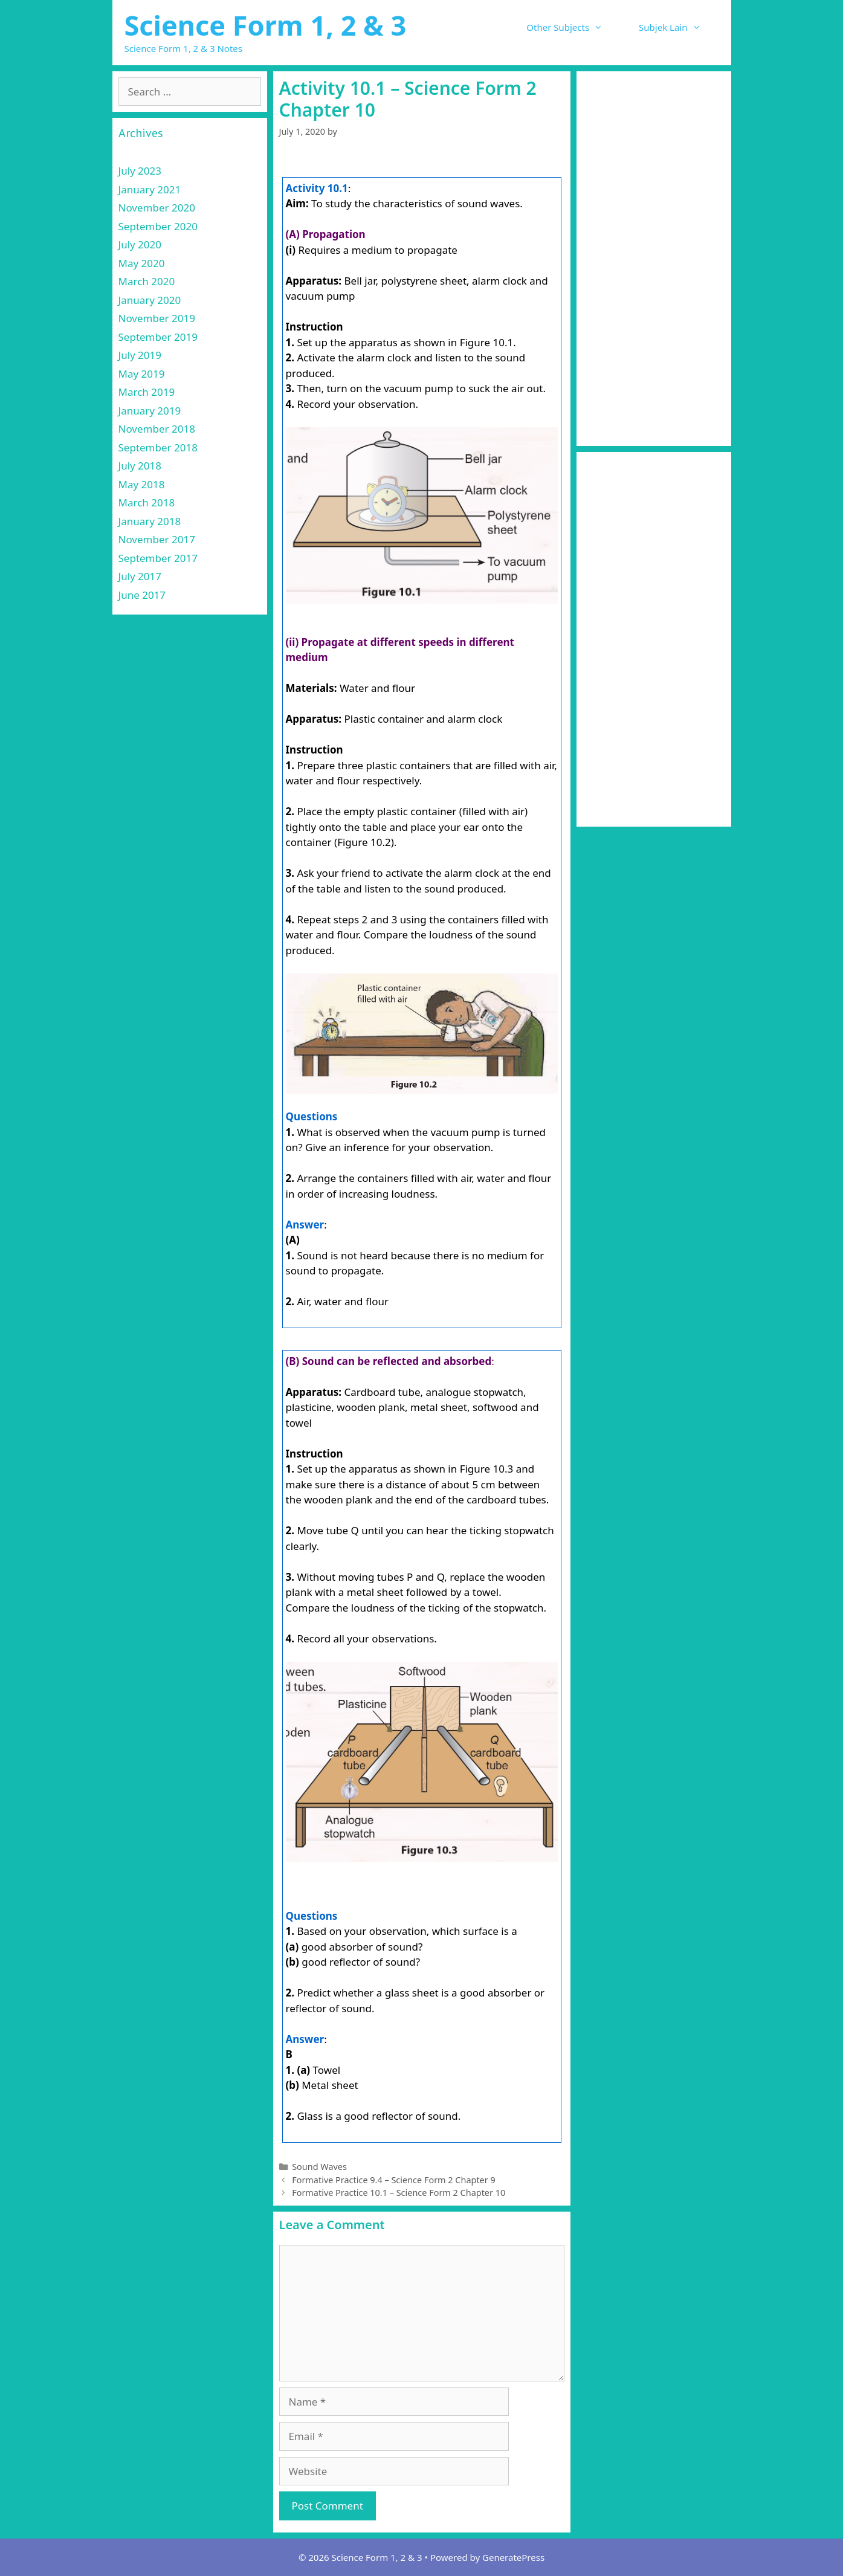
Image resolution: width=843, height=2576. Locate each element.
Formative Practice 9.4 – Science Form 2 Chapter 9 (394, 2180)
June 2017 (142, 595)
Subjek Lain (679, 27)
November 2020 (156, 208)
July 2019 (140, 355)
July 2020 (140, 244)
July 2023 (140, 171)
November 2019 (156, 318)
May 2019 (141, 374)
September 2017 (158, 558)
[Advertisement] (654, 258)
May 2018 (141, 484)
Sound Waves (319, 2166)
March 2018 (146, 502)
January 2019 (149, 411)
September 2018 (158, 447)
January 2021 (149, 189)
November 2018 (156, 429)
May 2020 (141, 263)
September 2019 (158, 337)
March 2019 (146, 392)
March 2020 (146, 281)
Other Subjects (573, 27)
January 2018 (149, 521)
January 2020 (149, 300)
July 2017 (140, 576)
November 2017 (156, 539)
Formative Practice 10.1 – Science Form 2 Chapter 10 (398, 2192)
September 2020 (158, 226)
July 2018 (140, 466)
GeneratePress (513, 2557)
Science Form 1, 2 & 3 (265, 25)
